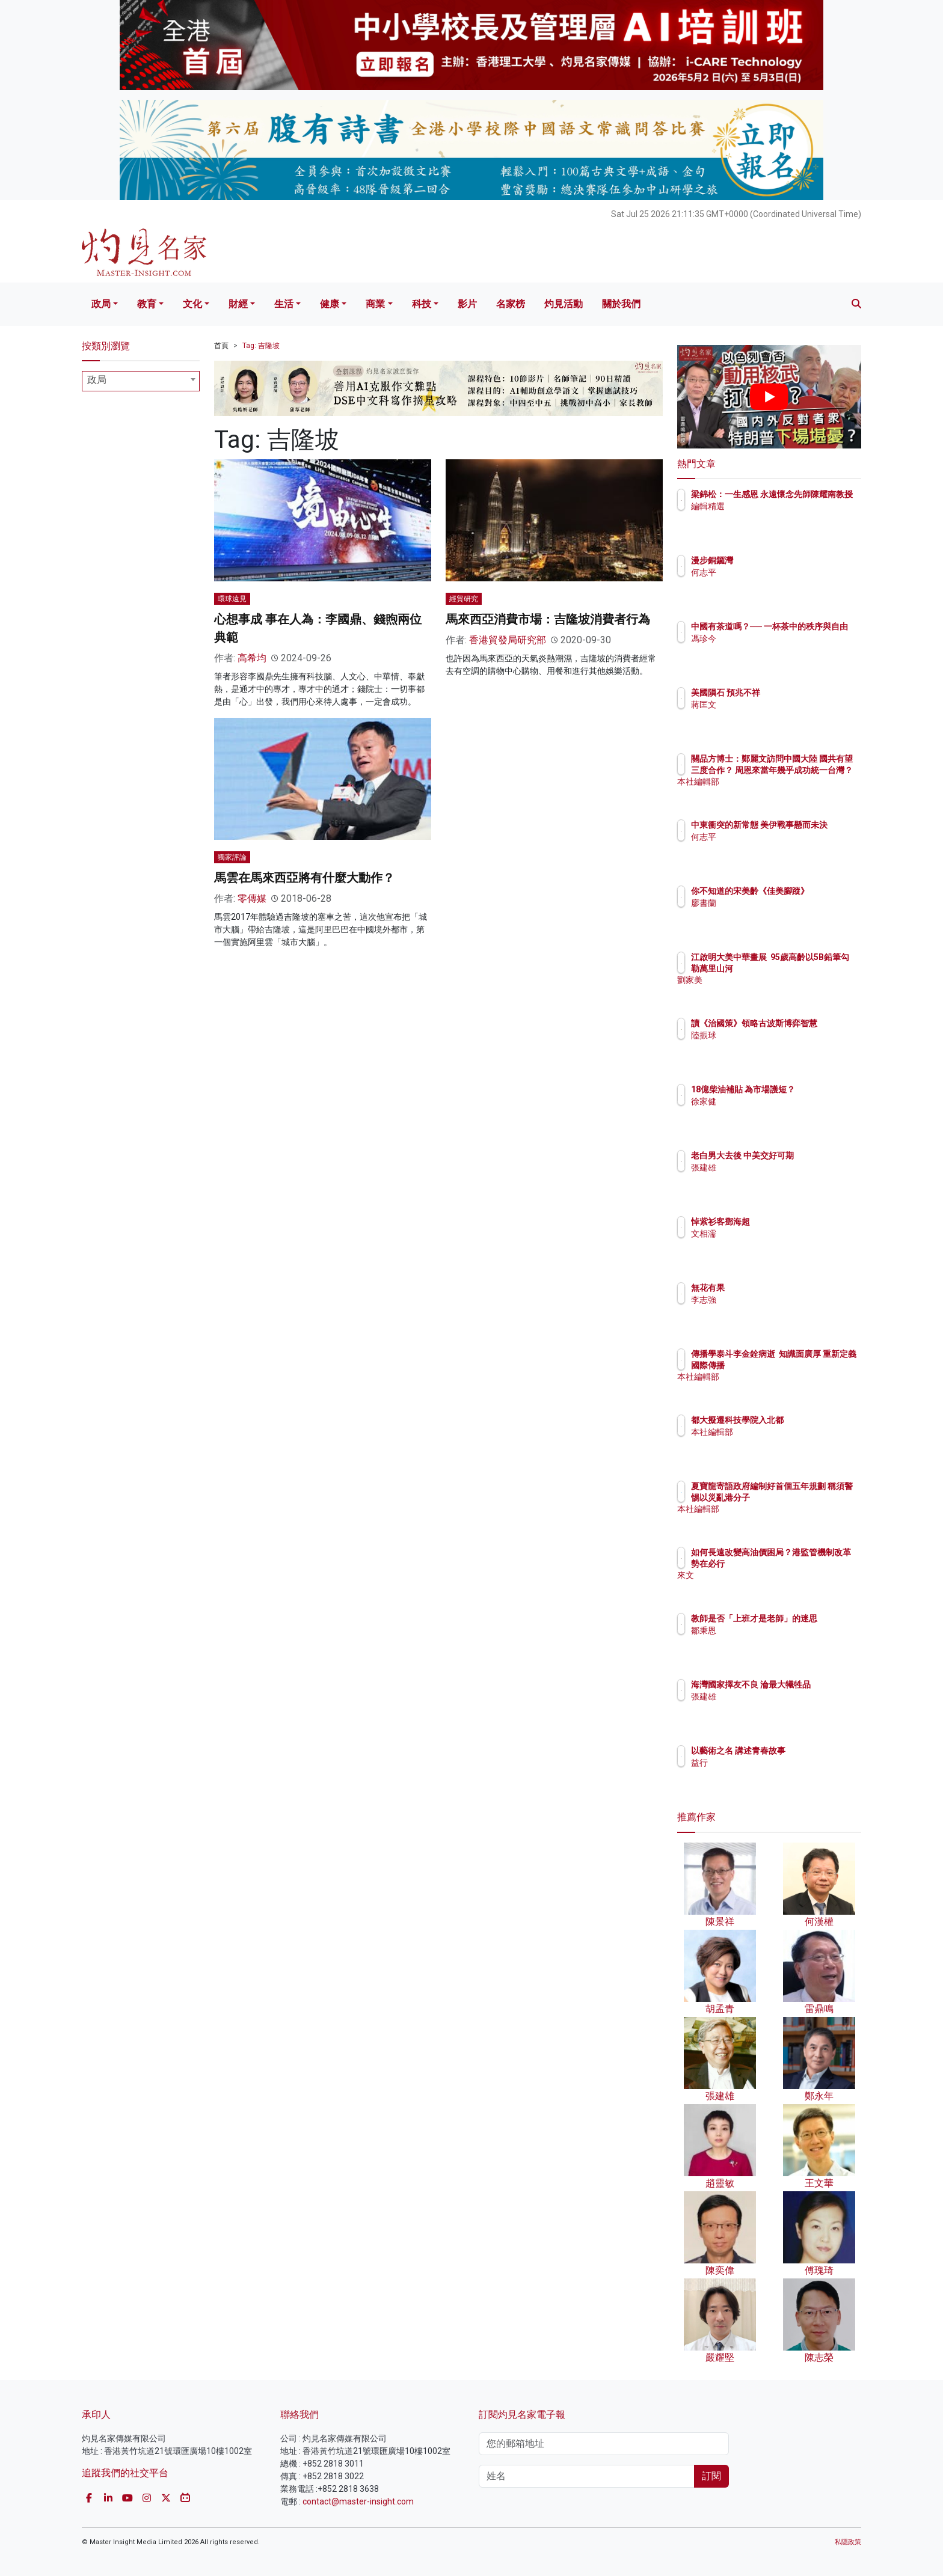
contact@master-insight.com (358, 2501)
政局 (101, 304)
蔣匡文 (774, 704)
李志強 (774, 1300)
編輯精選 (778, 517)
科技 (421, 304)
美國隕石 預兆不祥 (796, 692)
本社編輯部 (782, 792)
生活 (283, 304)
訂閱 (711, 2476)
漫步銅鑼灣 (782, 560)
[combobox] (141, 381)
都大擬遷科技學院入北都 (807, 1420)
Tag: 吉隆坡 (261, 345)
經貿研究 (463, 599)
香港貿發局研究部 (507, 640)
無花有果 (778, 1288)
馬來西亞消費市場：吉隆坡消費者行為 (548, 619)
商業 (375, 304)
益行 (769, 1762)
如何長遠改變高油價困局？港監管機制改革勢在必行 (807, 1563)
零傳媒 (252, 898)
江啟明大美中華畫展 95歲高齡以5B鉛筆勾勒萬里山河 (808, 968)
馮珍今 (774, 649)
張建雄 (774, 1178)
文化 (192, 304)
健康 (329, 304)
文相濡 (774, 1233)
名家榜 (510, 304)
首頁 (221, 345)
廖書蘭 (774, 914)
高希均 (252, 658)
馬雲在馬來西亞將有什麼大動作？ (304, 877)
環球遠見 (232, 599)
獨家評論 (232, 857)
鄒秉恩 (774, 1641)
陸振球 (774, 1046)
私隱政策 (848, 2542)
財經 (238, 304)
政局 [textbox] (96, 379)
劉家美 (774, 991)
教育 (146, 304)
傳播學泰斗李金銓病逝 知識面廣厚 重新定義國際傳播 (805, 1364)
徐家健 (774, 1112)
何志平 (774, 572)
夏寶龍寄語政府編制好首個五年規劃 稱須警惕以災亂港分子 (808, 1497)
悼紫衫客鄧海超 (790, 1221)
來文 (769, 1586)
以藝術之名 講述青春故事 (808, 1750)
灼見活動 (563, 304)
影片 (467, 304)
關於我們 (621, 304)
